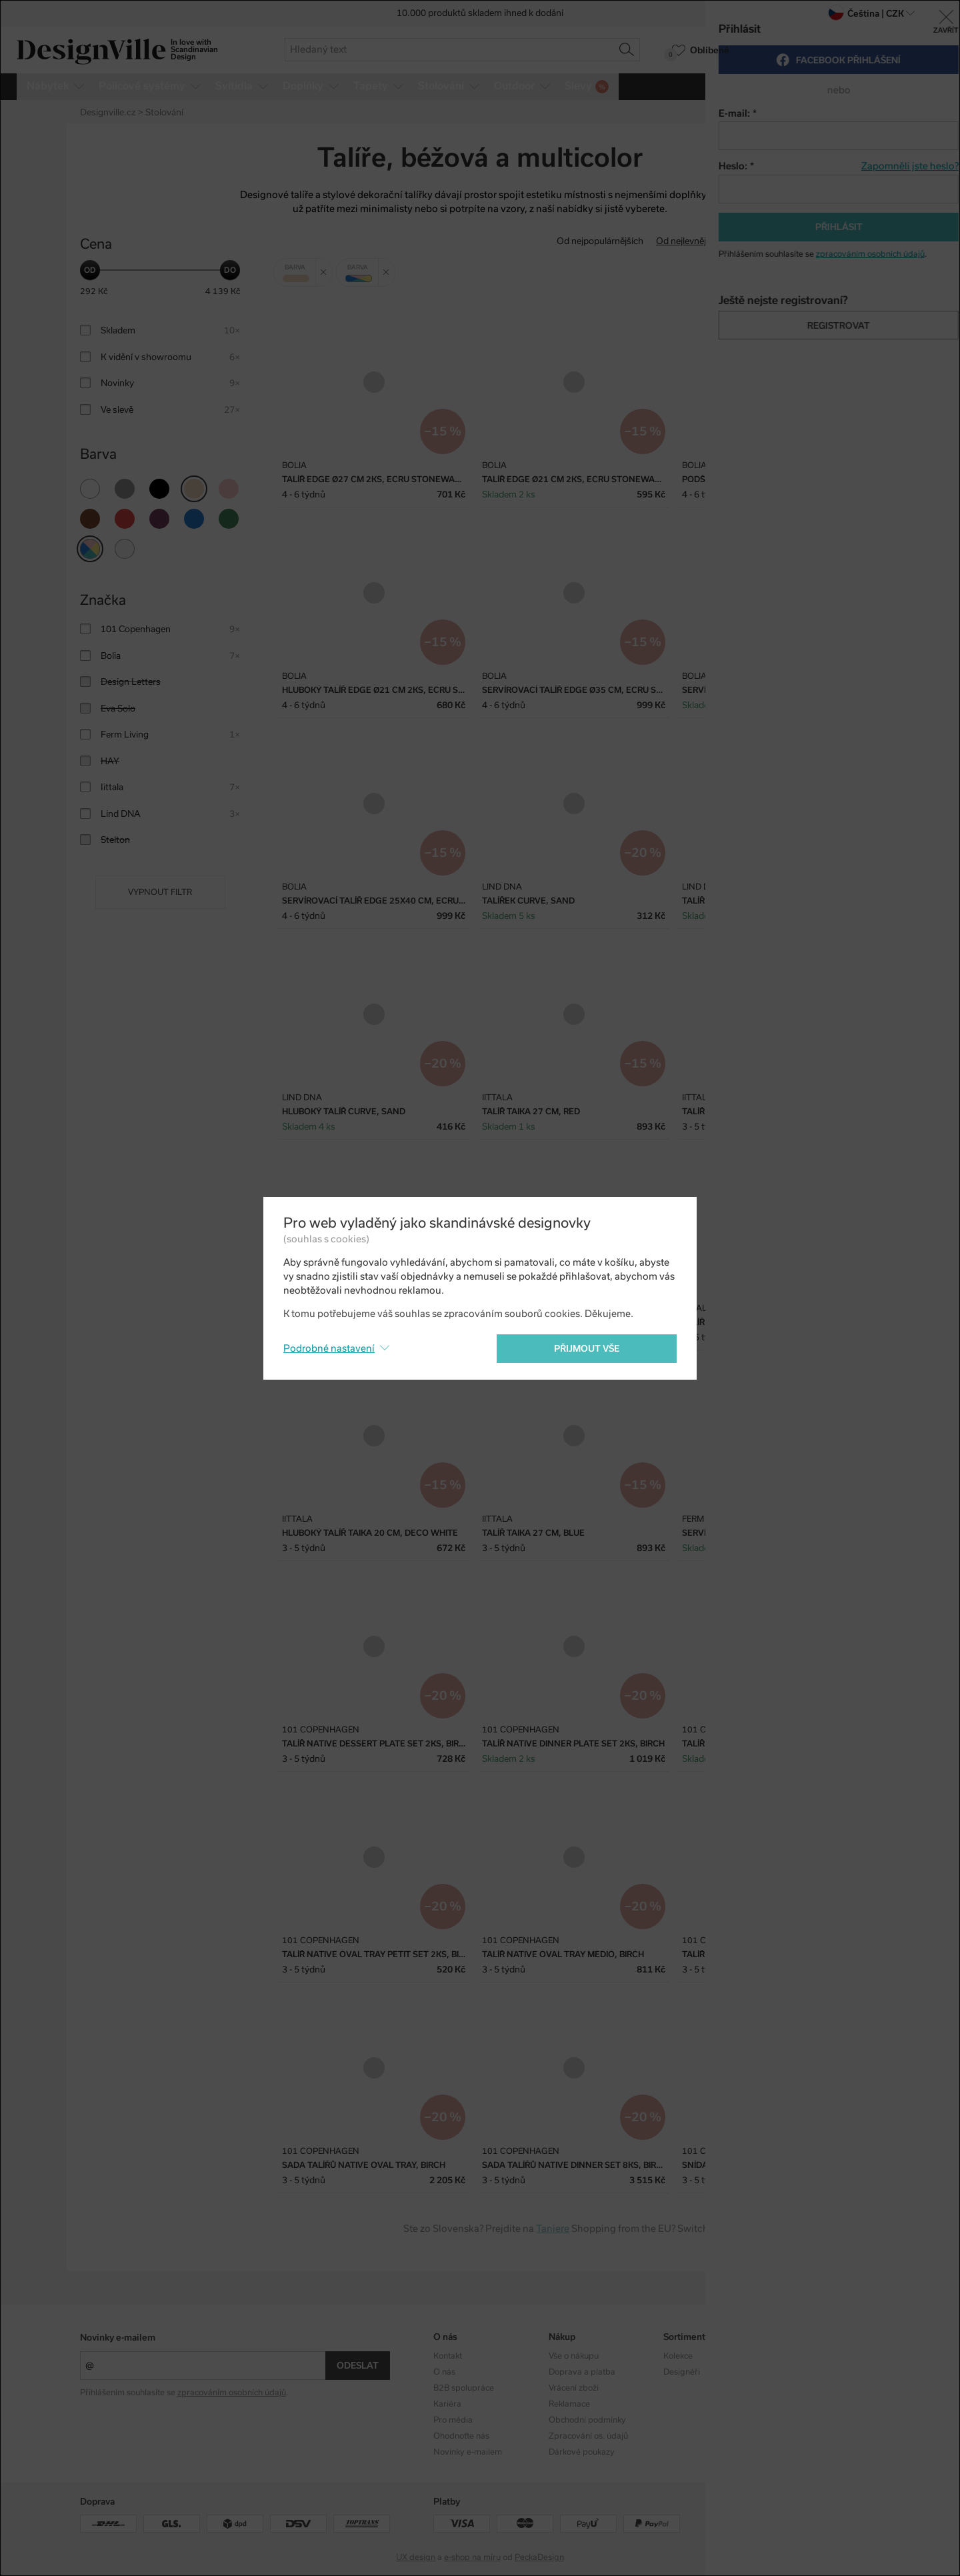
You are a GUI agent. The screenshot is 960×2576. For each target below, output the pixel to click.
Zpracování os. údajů (588, 2436)
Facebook (797, 2372)
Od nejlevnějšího (689, 241)
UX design (415, 2557)
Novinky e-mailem (117, 2338)
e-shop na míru (472, 2557)
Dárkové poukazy (582, 2452)
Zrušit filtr (326, 267)
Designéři (681, 2372)
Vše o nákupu (574, 2356)
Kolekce (678, 2356)
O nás (444, 2372)
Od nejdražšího (768, 241)
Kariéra (447, 2404)
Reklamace (569, 2404)
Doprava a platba (582, 2372)
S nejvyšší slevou (845, 241)
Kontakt (447, 2356)
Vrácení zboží (574, 2388)
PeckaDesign (539, 2557)
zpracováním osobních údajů (231, 2392)
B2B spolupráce (463, 2388)
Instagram (798, 2356)
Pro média (453, 2420)
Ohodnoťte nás (461, 2436)
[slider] (90, 270)
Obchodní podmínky (587, 2420)
